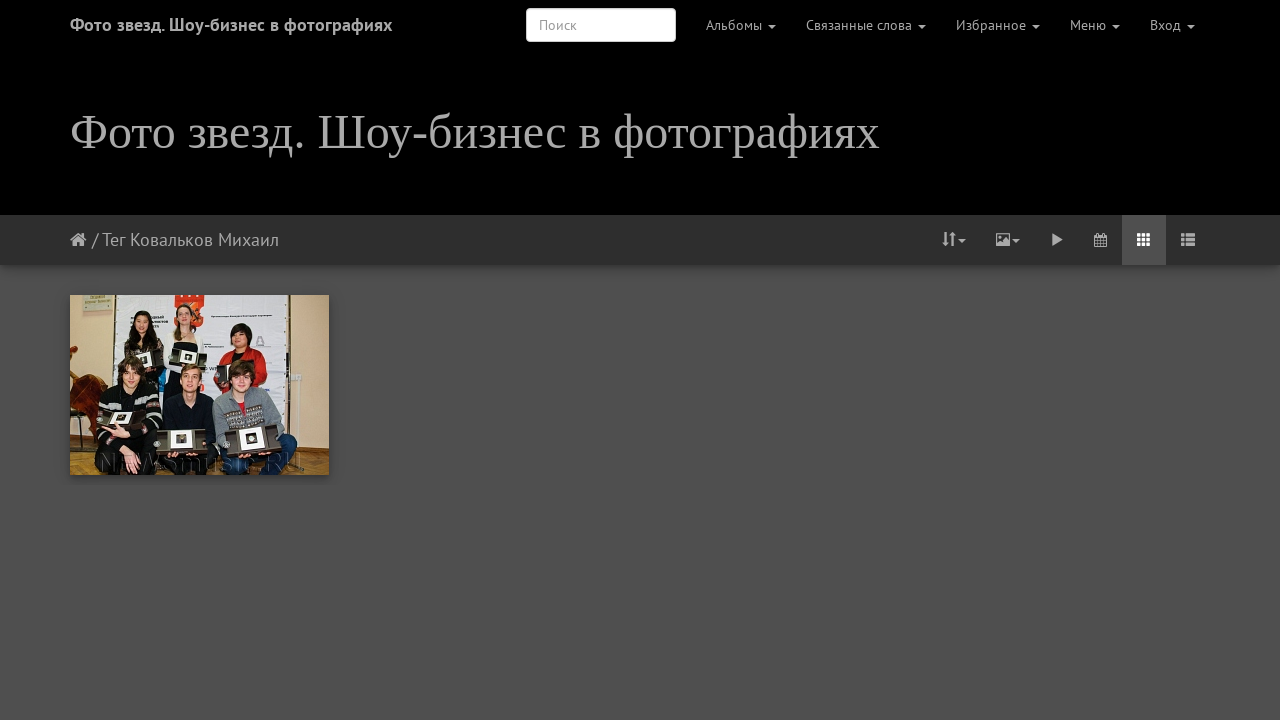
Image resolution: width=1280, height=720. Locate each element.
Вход (1172, 25)
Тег (113, 239)
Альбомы (741, 25)
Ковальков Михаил (204, 239)
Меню (1095, 25)
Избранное (998, 25)
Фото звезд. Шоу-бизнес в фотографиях (231, 24)
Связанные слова (866, 25)
